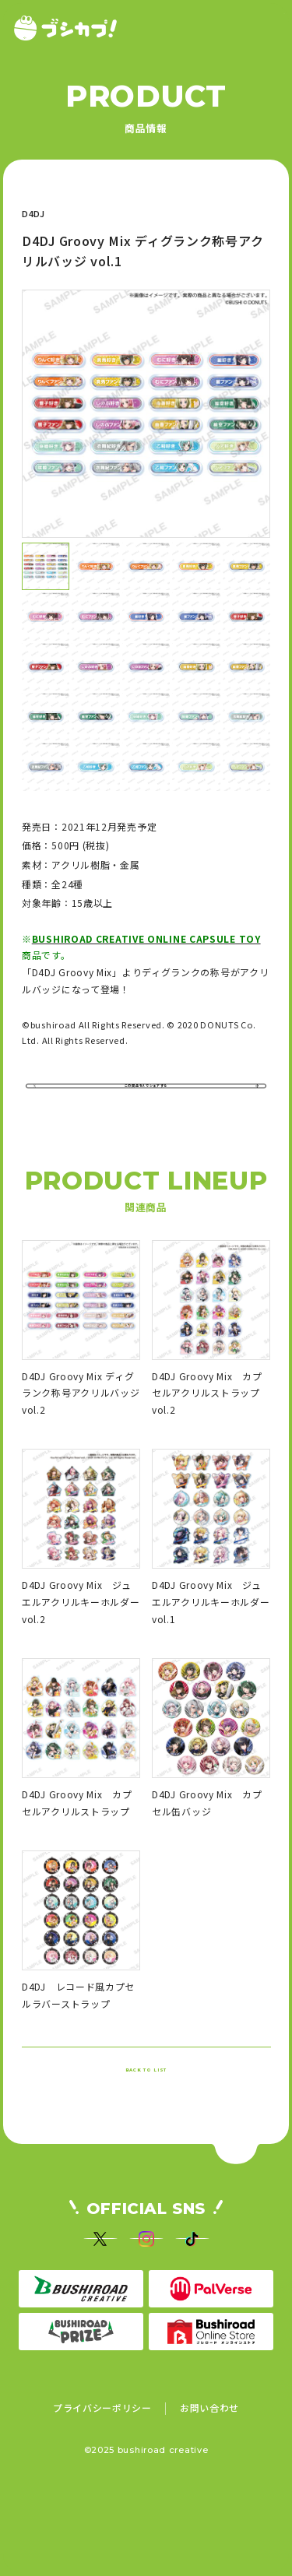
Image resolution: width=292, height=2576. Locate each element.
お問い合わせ (209, 2490)
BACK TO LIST (146, 2109)
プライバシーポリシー (102, 2490)
